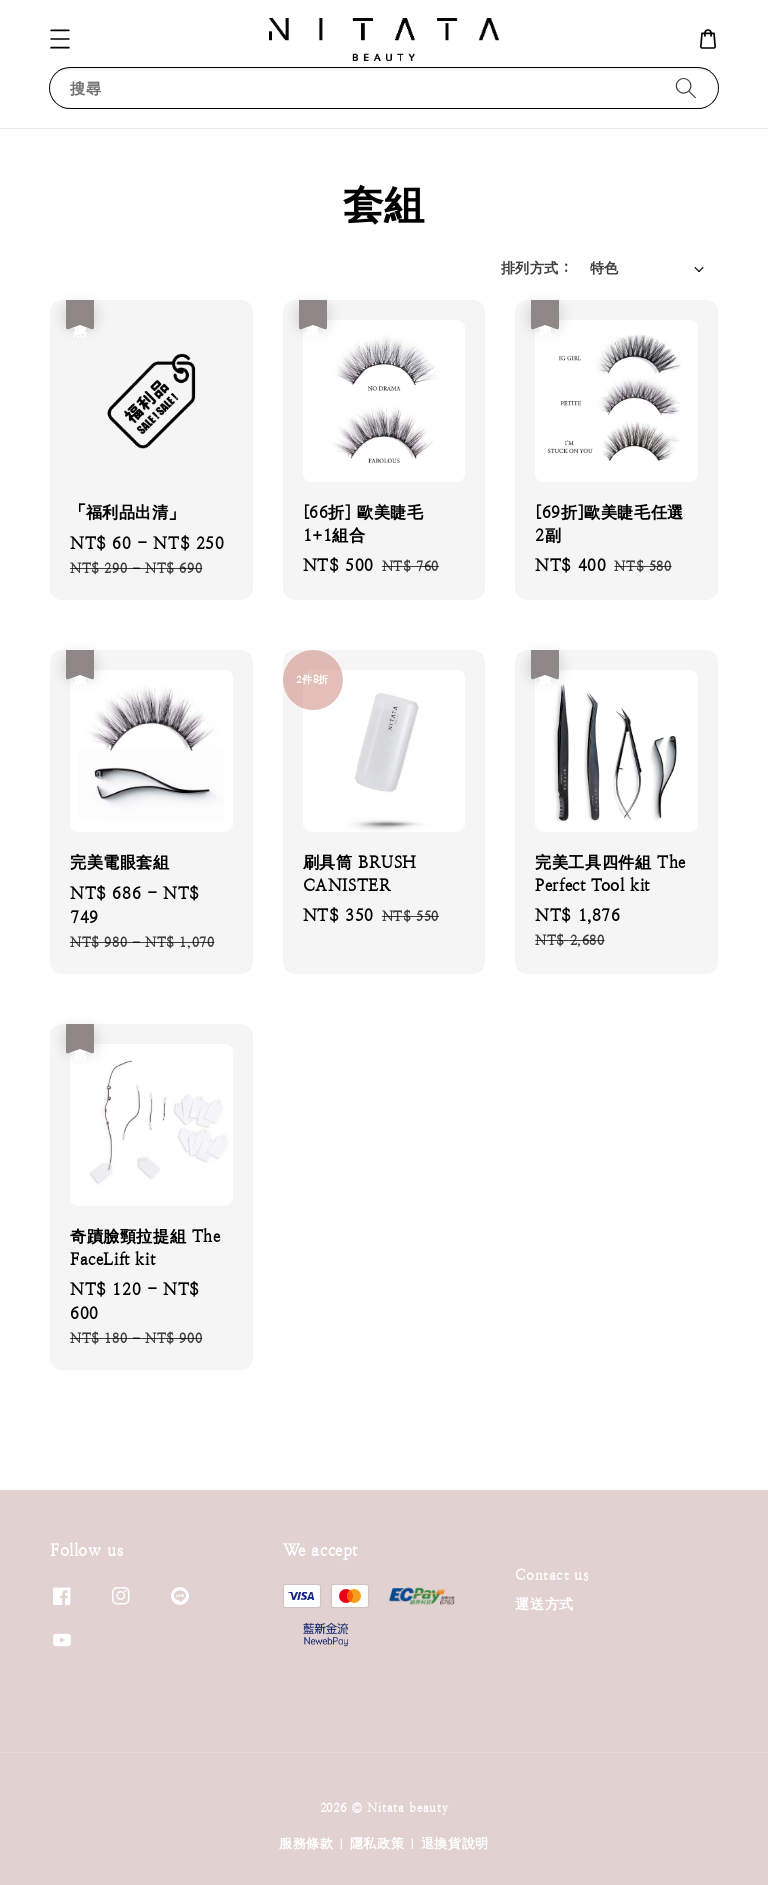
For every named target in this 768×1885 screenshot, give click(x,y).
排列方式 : (535, 268)
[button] (60, 39)
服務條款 (306, 1843)
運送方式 (544, 1604)
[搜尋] (686, 87)
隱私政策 (377, 1843)
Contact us (551, 1575)
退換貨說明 (455, 1843)
